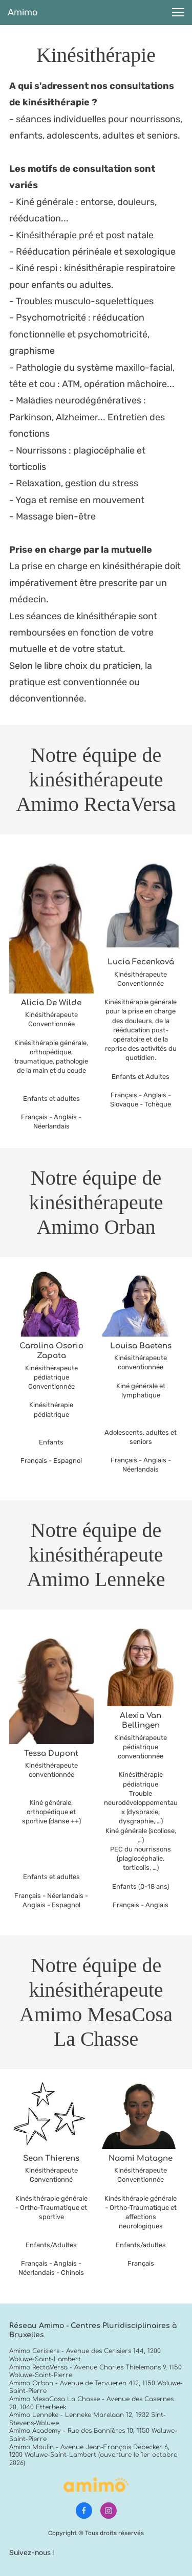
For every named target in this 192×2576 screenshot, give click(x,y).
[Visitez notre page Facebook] (84, 2510)
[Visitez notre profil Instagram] (108, 2510)
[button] (178, 12)
